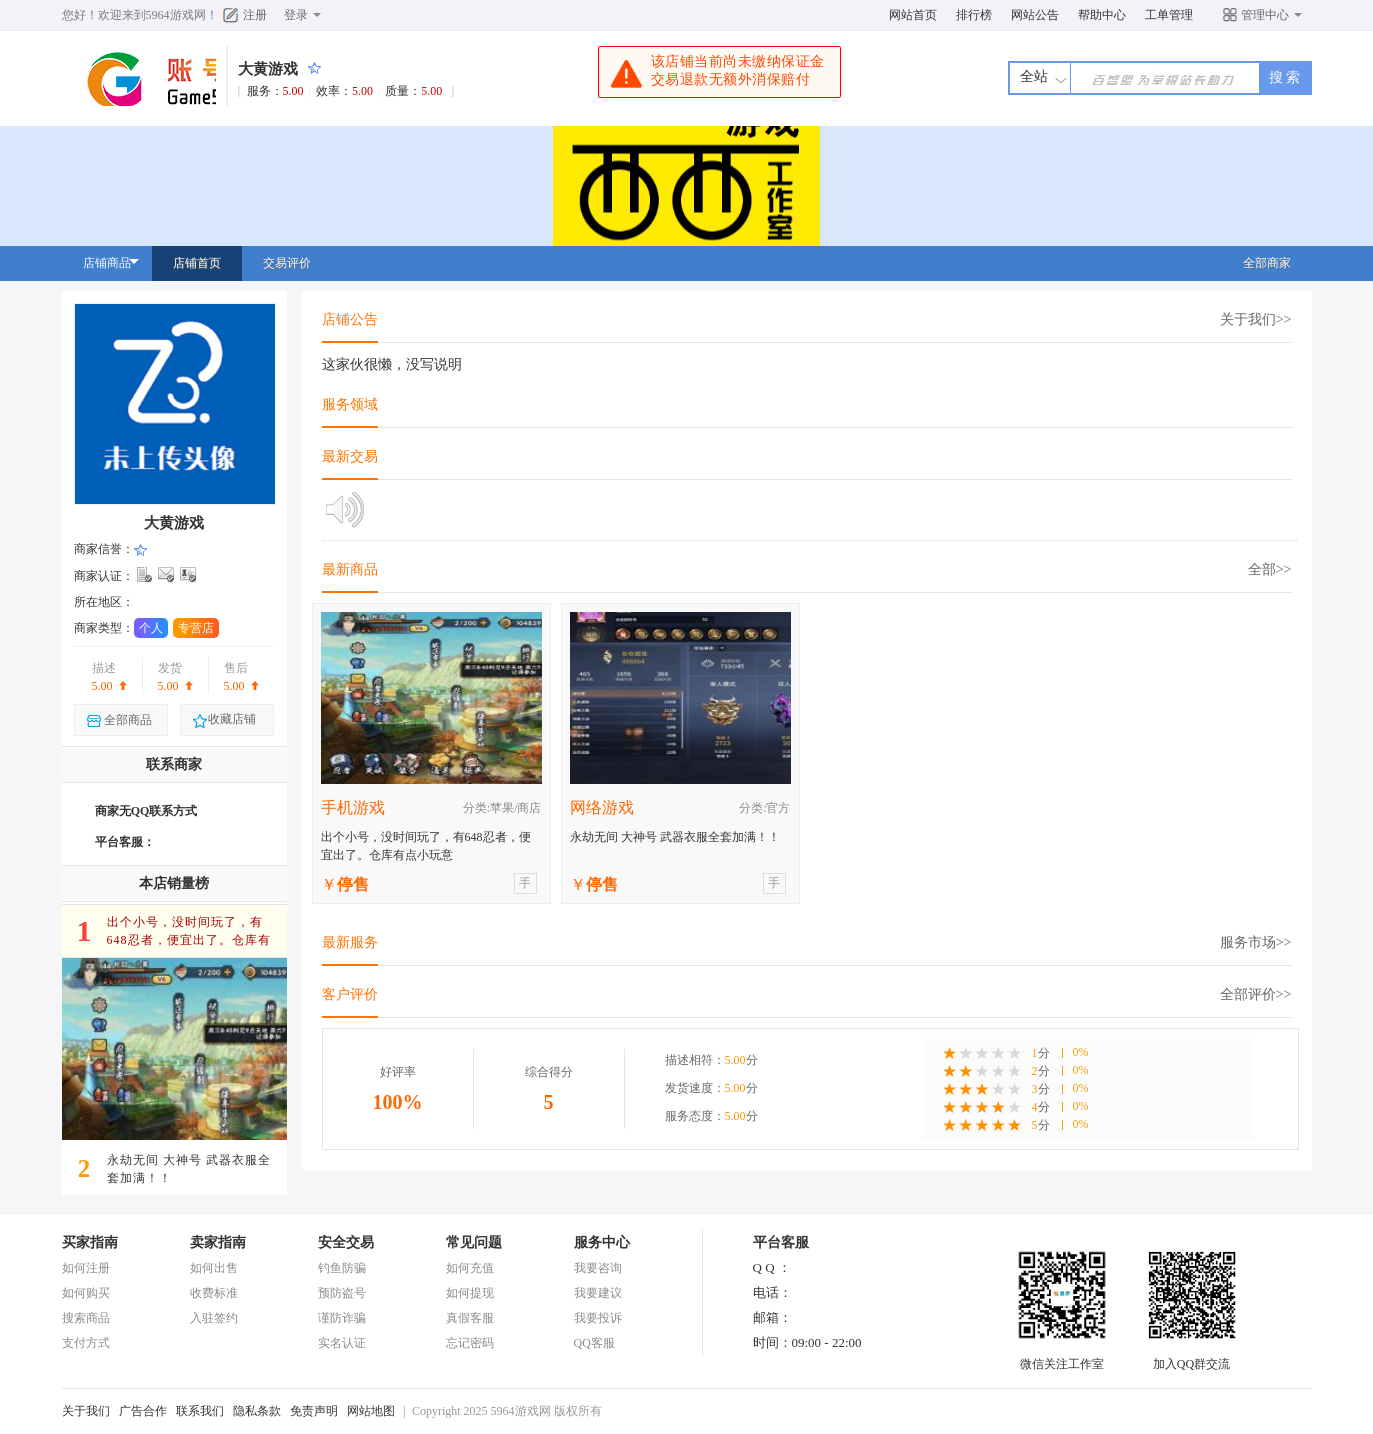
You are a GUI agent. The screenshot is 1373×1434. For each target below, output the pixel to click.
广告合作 (143, 1411)
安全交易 (346, 1242)
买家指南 (90, 1242)
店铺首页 (197, 263)
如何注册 (86, 1268)
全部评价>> (1256, 994)
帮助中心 (1102, 15)
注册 (255, 15)
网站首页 (913, 15)
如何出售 (214, 1268)
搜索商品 (86, 1318)
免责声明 (314, 1411)
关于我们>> (1256, 319)
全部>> (1270, 569)
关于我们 (86, 1411)
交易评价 (287, 263)
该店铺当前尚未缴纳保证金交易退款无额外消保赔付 (717, 73)
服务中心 (602, 1242)
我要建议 (598, 1293)
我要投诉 (598, 1318)
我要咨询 (598, 1268)
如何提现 (470, 1293)
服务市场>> (1256, 942)
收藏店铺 (224, 720)
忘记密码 (470, 1343)
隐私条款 (257, 1411)
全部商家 (1267, 263)
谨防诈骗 (342, 1318)
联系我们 (200, 1411)
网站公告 (1035, 15)
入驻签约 (214, 1318)
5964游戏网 (176, 15)
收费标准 (214, 1293)
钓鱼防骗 (342, 1268)
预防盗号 (342, 1293)
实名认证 (342, 1343)
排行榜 (974, 15)
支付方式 (86, 1343)
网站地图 (371, 1411)
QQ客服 (594, 1343)
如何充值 (470, 1268)
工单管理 (1169, 15)
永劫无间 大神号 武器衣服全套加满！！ (675, 837)
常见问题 (474, 1242)
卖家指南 (218, 1242)
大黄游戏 (268, 69)
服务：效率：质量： (349, 91)
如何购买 (86, 1293)
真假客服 (470, 1318)
